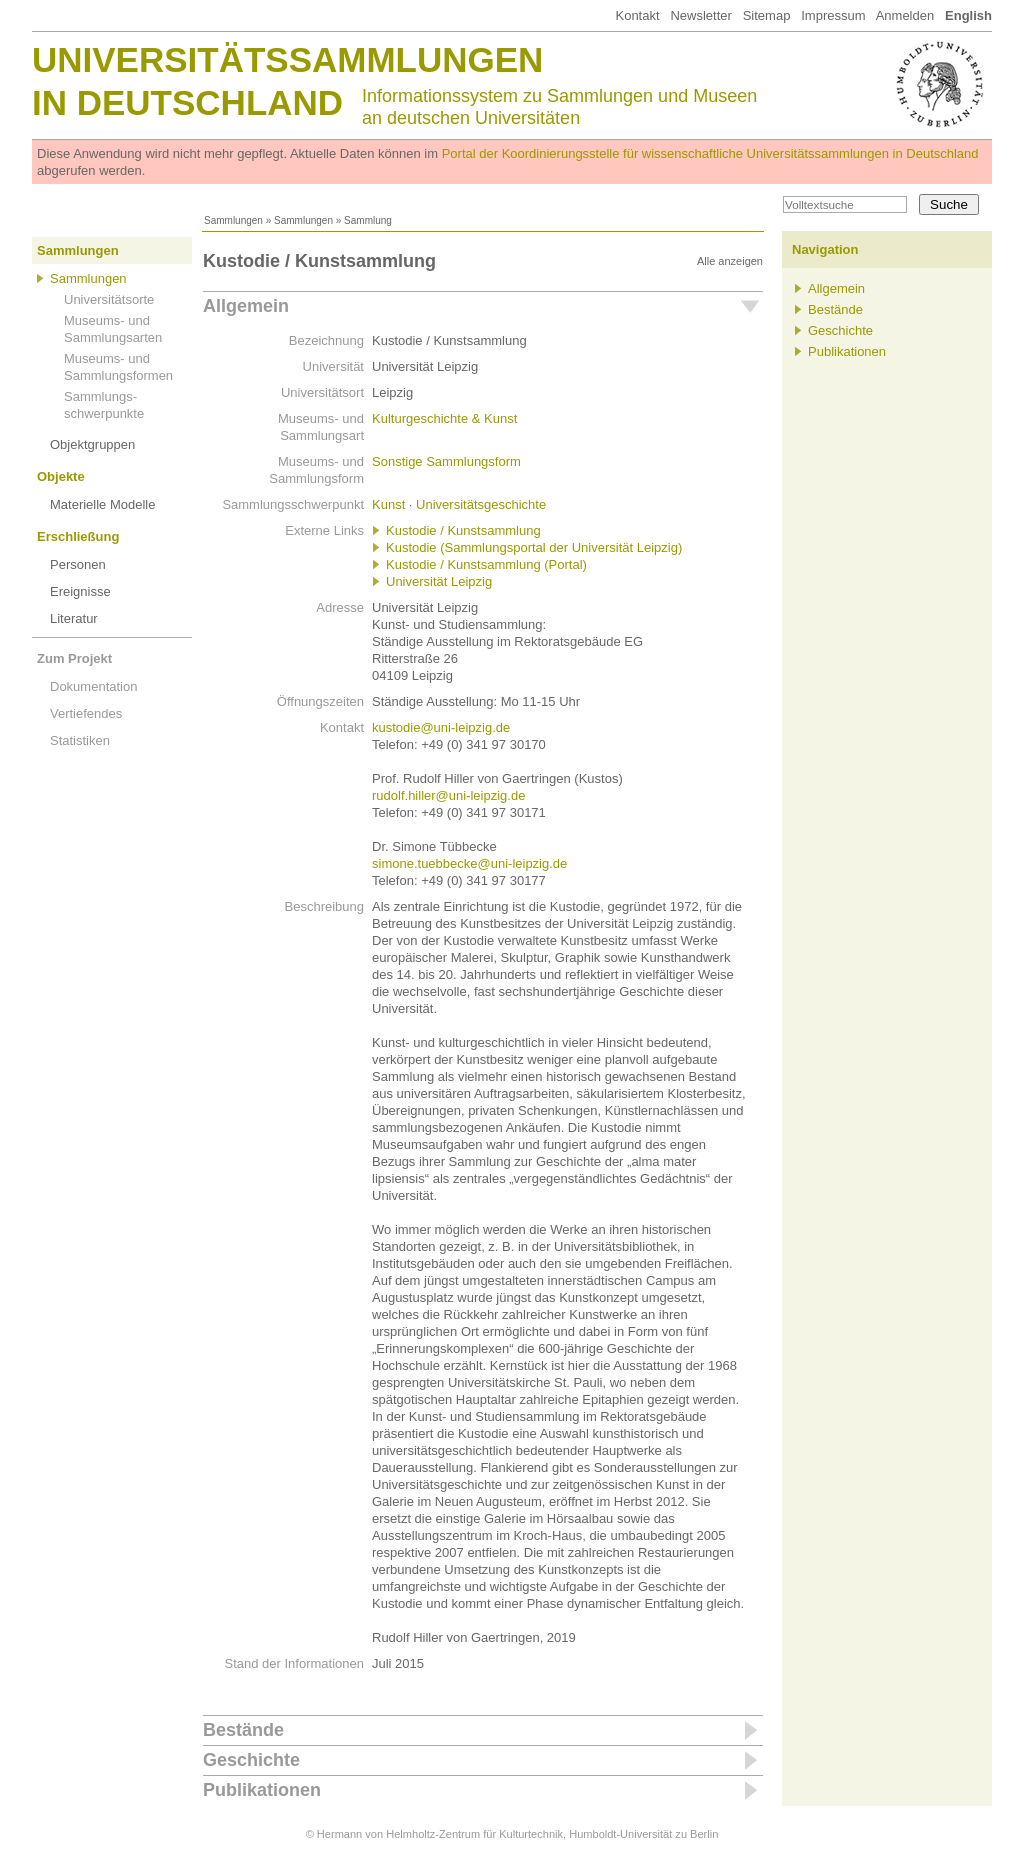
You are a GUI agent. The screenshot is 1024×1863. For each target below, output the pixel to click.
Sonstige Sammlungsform (446, 461)
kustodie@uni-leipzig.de (441, 727)
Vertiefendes (86, 713)
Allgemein (246, 306)
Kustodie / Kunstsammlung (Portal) (486, 564)
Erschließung (78, 536)
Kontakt (637, 15)
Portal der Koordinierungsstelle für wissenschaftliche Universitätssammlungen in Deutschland (710, 153)
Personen (78, 564)
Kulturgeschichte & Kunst (444, 418)
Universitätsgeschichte (481, 504)
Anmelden (905, 15)
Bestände (243, 1730)
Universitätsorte (109, 299)
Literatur (74, 618)
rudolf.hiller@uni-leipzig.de (448, 795)
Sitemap (767, 15)
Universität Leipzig (439, 581)
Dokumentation (93, 686)
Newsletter (700, 15)
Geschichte (251, 1760)
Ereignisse (80, 591)
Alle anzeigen (730, 261)
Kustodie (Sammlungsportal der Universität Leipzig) (534, 547)
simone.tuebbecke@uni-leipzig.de (469, 863)
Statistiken (80, 740)
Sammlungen (233, 220)
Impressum (833, 15)
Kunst (388, 504)
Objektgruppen (92, 444)
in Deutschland (187, 102)
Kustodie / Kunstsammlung (463, 530)
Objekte (61, 476)
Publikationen (262, 1790)
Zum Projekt (74, 658)
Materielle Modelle (103, 504)
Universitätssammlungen (287, 59)
